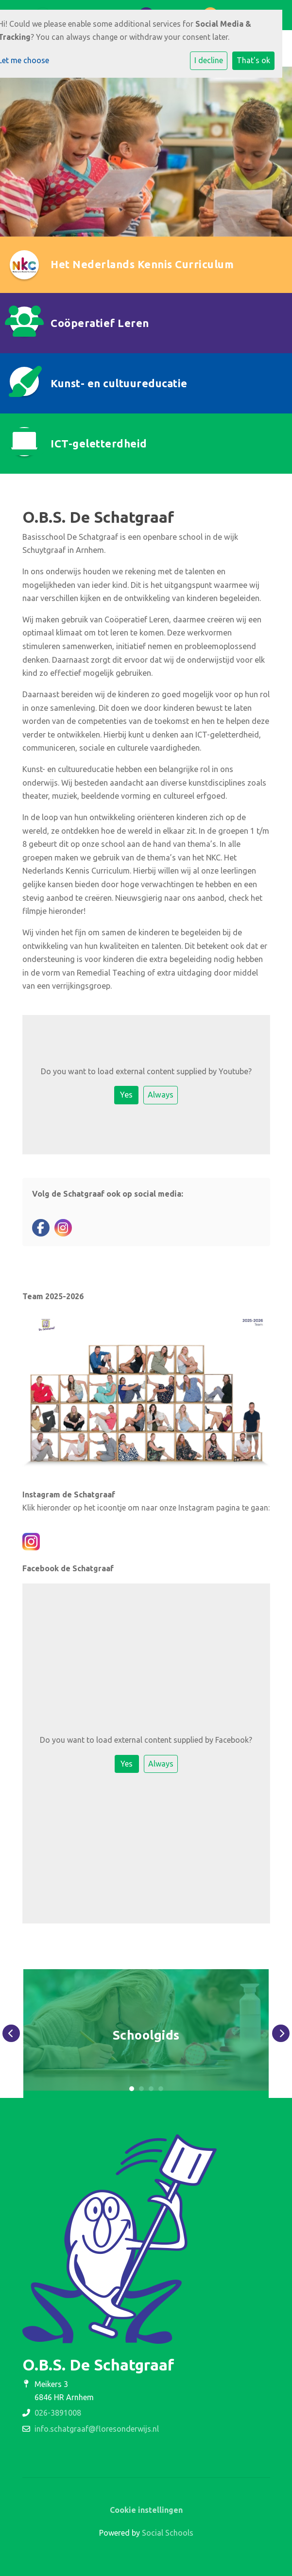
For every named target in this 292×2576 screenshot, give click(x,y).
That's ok (253, 60)
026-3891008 (57, 2412)
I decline (208, 60)
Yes (126, 1094)
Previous (11, 2033)
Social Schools (167, 2532)
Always (160, 1094)
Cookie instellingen (146, 2510)
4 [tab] (160, 2088)
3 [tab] (151, 2088)
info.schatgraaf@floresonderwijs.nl (96, 2428)
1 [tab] (131, 2088)
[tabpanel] (146, 2033)
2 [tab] (141, 2088)
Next (281, 2033)
